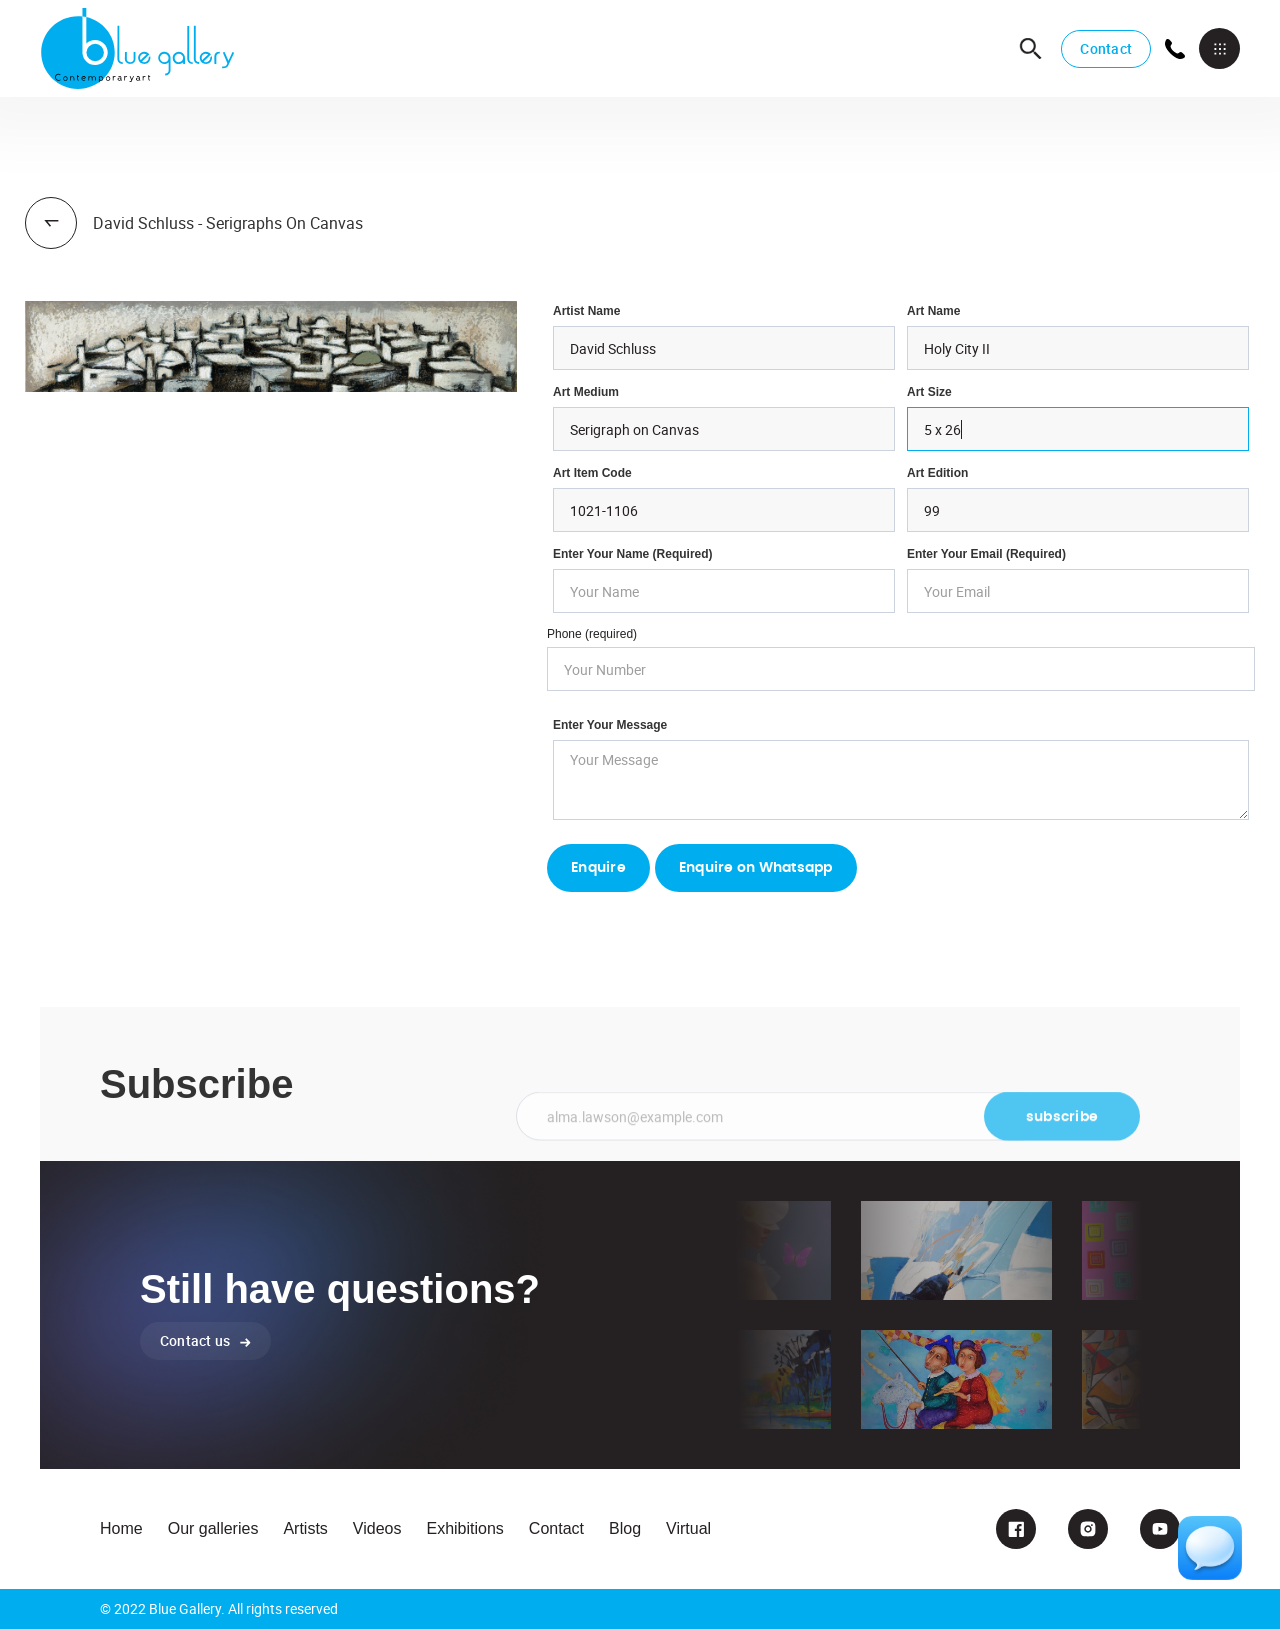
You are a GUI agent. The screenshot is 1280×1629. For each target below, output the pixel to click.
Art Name (933, 311)
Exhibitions (464, 1528)
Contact (1106, 48)
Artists (305, 1528)
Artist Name (586, 311)
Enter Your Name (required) (633, 554)
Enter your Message (610, 725)
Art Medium (586, 392)
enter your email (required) (986, 554)
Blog (625, 1528)
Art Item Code (592, 473)
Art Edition (937, 473)
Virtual (688, 1528)
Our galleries (213, 1528)
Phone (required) (592, 634)
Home (121, 1528)
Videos (377, 1528)
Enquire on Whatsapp (756, 868)
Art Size (929, 392)
